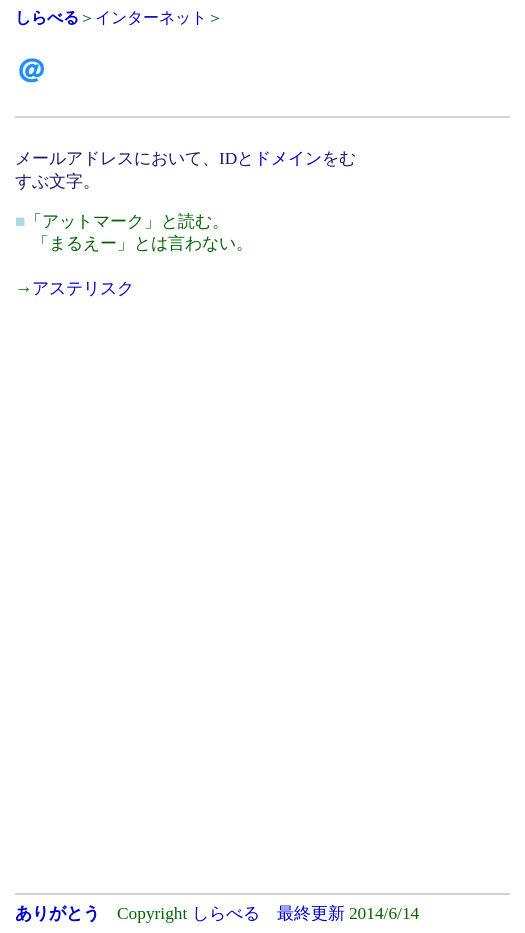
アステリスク (83, 288)
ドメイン (288, 158)
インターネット (151, 17)
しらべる (226, 913)
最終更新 (311, 913)
